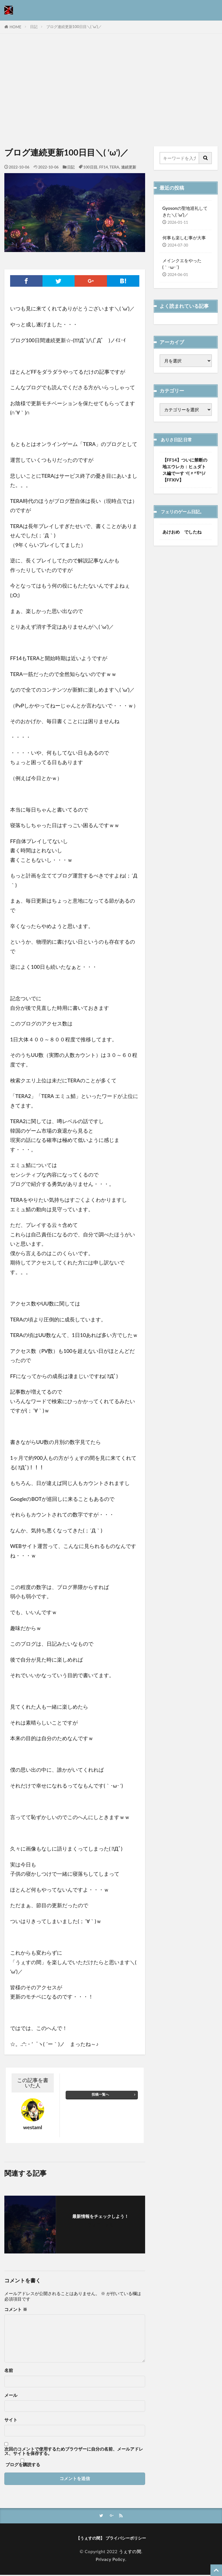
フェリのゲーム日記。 (185, 511)
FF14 (103, 167)
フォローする (101, 2224)
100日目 (90, 167)
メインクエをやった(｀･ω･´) (181, 264)
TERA (114, 167)
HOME (15, 27)
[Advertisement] (111, 91)
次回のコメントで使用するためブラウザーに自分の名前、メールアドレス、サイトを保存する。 (73, 2451)
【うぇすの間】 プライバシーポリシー (111, 2539)
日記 (34, 26)
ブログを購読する (22, 2463)
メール (10, 2395)
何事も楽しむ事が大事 (184, 237)
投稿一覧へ (100, 2094)
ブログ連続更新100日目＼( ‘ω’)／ (74, 26)
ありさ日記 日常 (178, 439)
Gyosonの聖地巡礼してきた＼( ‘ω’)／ (185, 211)
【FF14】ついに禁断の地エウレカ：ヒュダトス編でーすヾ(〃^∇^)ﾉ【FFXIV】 (184, 469)
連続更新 (128, 167)
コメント (15, 2309)
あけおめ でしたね (181, 531)
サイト (10, 2420)
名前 (8, 2370)
